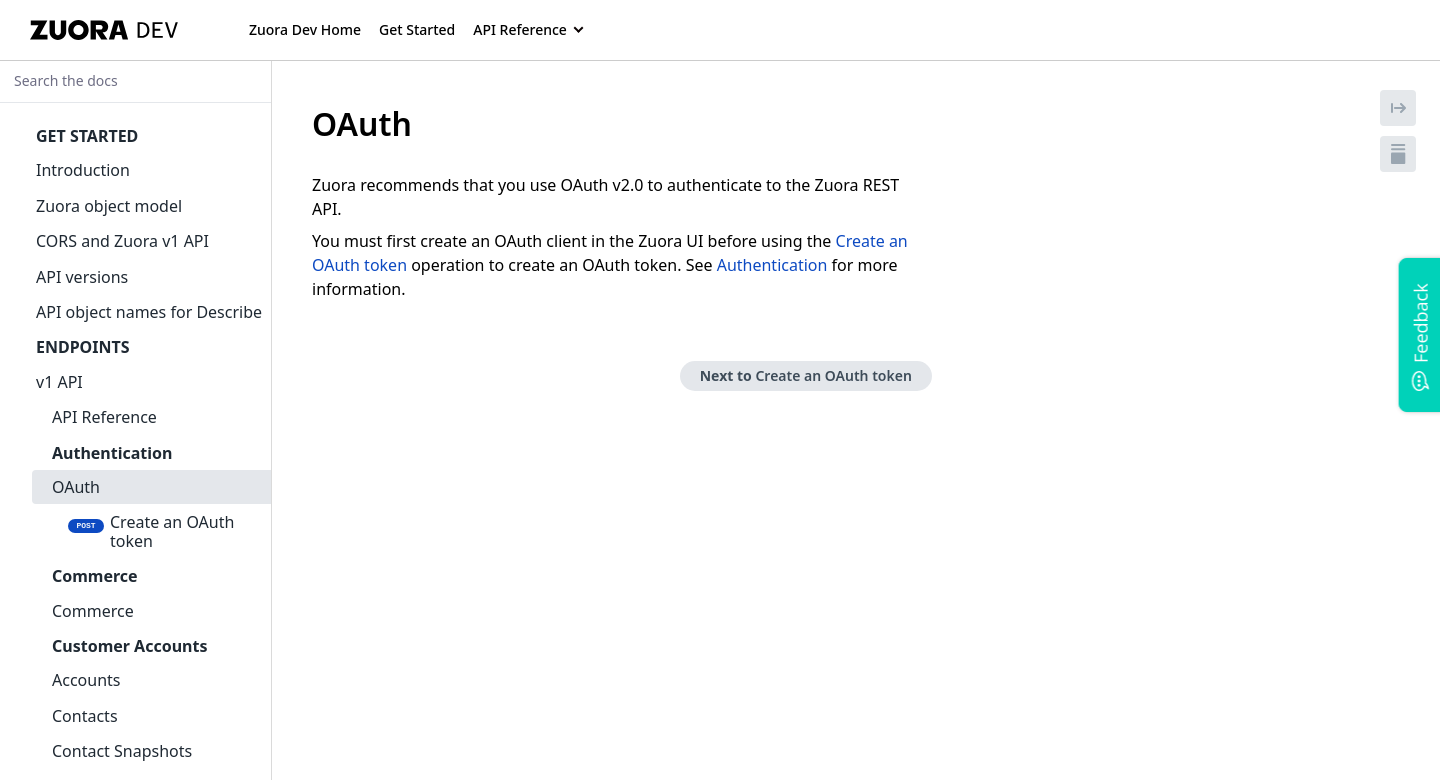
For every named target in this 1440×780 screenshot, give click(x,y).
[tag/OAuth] (301, 124)
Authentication (772, 265)
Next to (806, 375)
